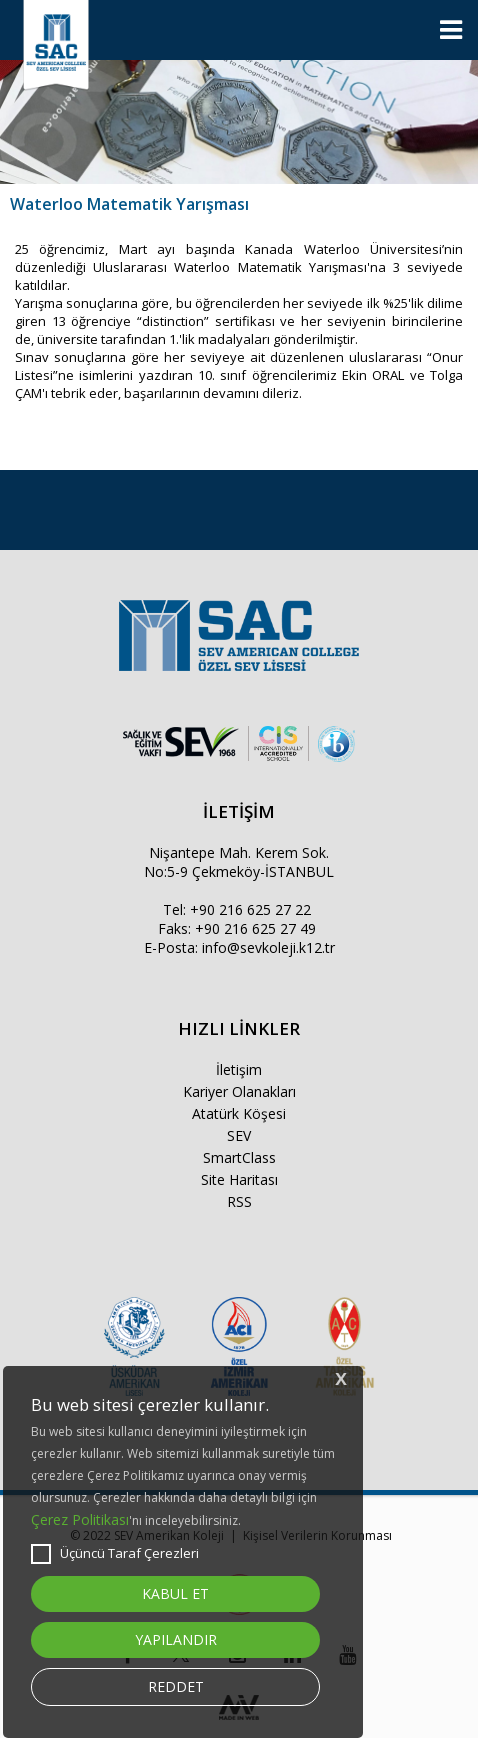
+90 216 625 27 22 (250, 909)
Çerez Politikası (80, 1519)
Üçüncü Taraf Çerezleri (115, 1554)
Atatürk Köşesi (239, 1113)
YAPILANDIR (176, 1639)
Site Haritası (239, 1179)
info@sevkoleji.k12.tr (268, 947)
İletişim (239, 1069)
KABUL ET (175, 1593)
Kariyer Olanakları (239, 1091)
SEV (239, 1135)
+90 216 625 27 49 (255, 928)
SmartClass (239, 1157)
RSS (239, 1201)
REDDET (176, 1686)
